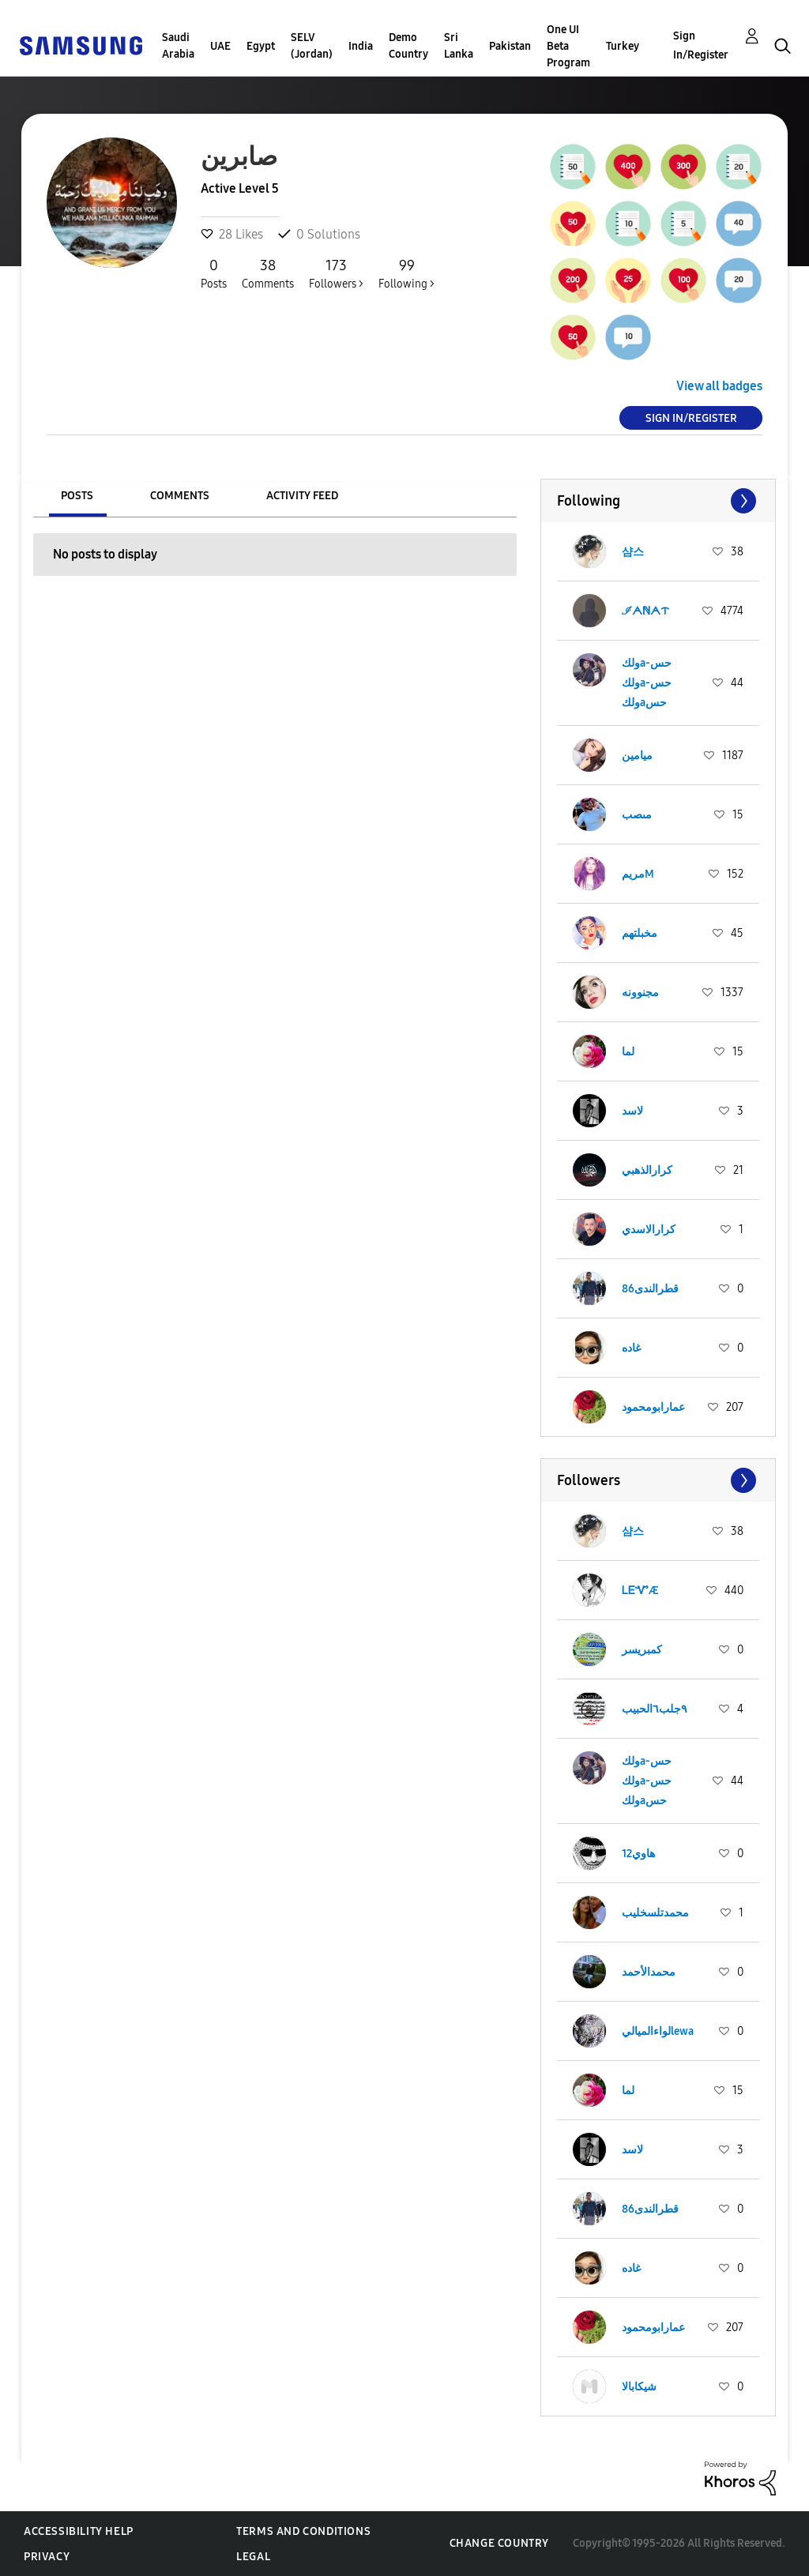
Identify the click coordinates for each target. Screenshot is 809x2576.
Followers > (336, 273)
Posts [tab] (77, 495)
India (360, 46)
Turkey (622, 46)
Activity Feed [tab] (302, 495)
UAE (220, 46)
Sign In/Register (700, 45)
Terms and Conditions (303, 2531)
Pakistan (510, 46)
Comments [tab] (179, 495)
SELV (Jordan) (312, 46)
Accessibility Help (79, 2531)
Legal (253, 2556)
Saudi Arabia (178, 46)
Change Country (499, 2543)
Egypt (260, 46)
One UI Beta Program (568, 46)
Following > (406, 273)
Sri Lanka (458, 46)
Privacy (47, 2556)
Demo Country (408, 46)
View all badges (719, 385)
